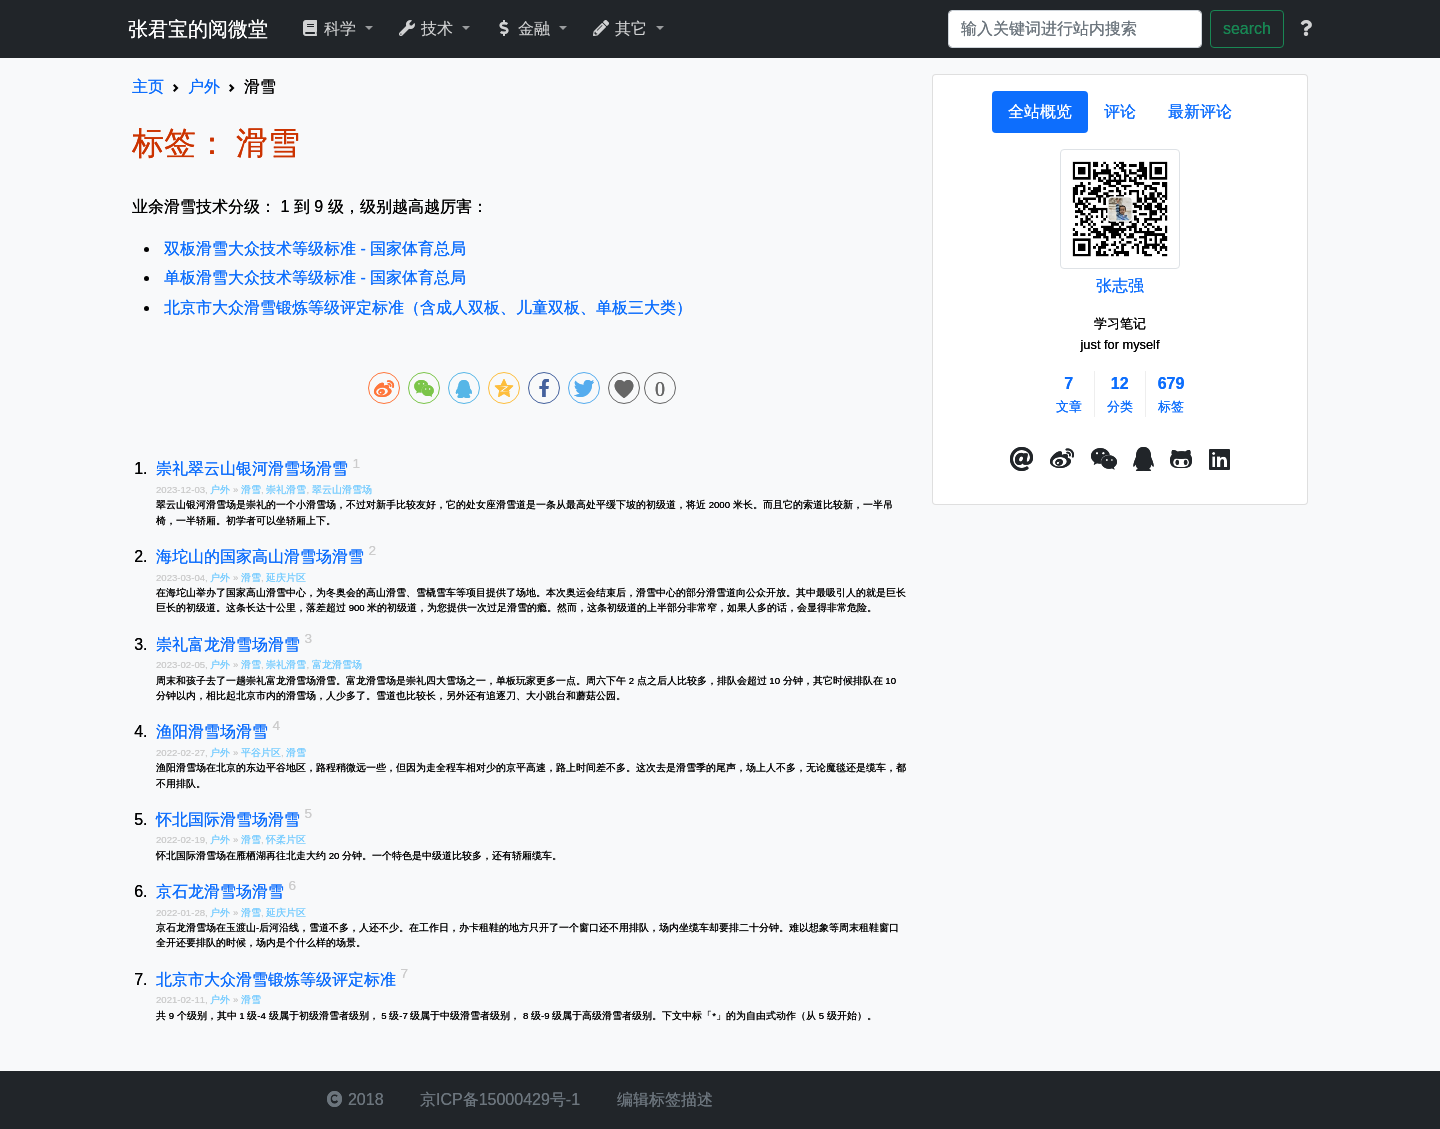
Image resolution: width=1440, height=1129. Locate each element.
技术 (427, 28)
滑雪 (251, 489)
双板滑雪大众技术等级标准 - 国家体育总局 (315, 248)
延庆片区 (286, 577)
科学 (330, 28)
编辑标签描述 (662, 1099)
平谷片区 (261, 752)
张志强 (1120, 285)
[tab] (1040, 112)
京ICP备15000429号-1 (498, 1099)
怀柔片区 (286, 839)
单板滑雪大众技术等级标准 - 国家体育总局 (315, 277)
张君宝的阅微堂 (198, 29)
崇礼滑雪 (286, 489)
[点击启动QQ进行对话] (1143, 460)
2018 (355, 1099)
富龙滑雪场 (337, 664)
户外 (221, 489)
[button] (1022, 460)
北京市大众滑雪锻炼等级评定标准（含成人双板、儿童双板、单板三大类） (428, 307)
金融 (524, 28)
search (1247, 28)
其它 (621, 28)
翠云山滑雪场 (342, 489)
